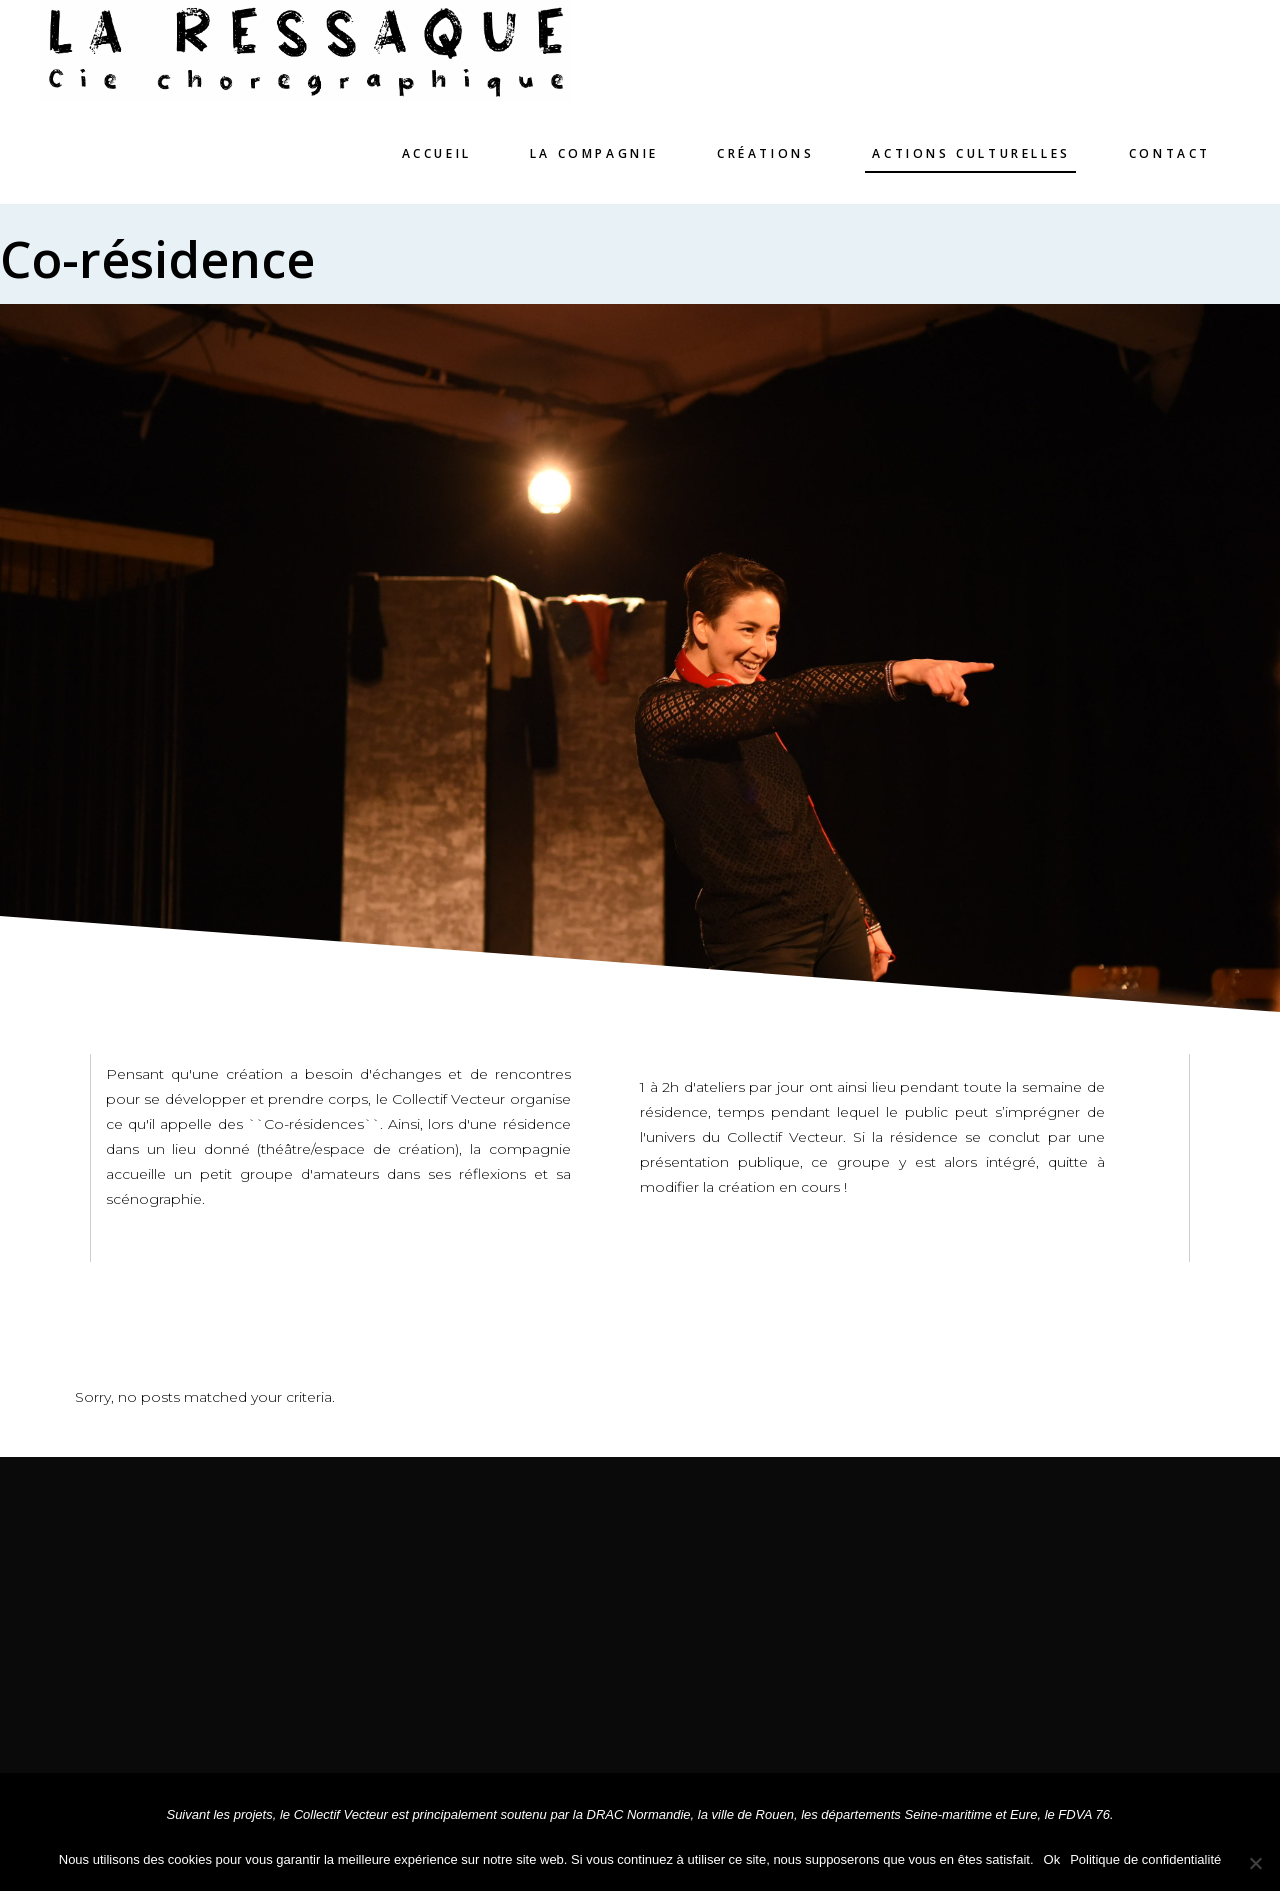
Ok (1052, 1859)
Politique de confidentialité (1145, 1859)
